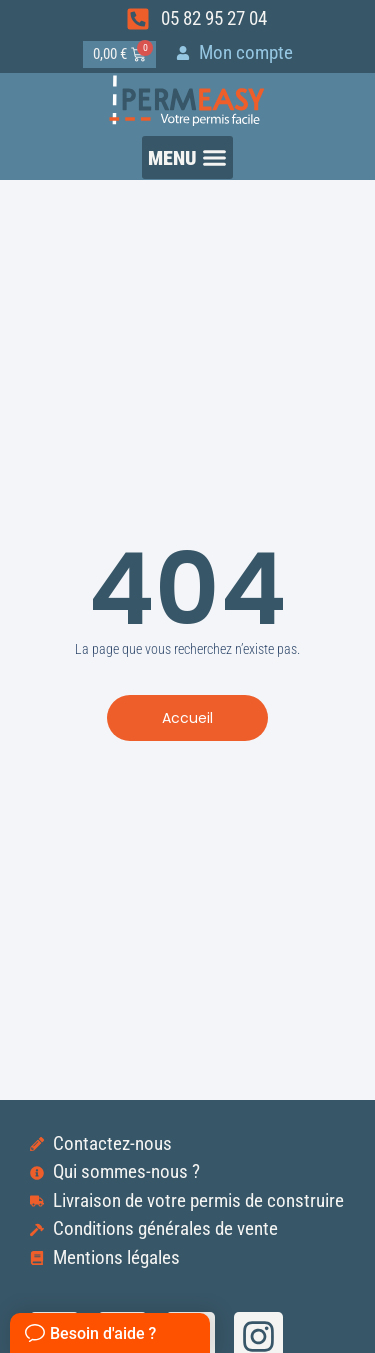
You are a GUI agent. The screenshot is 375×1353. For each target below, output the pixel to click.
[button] (188, 157)
